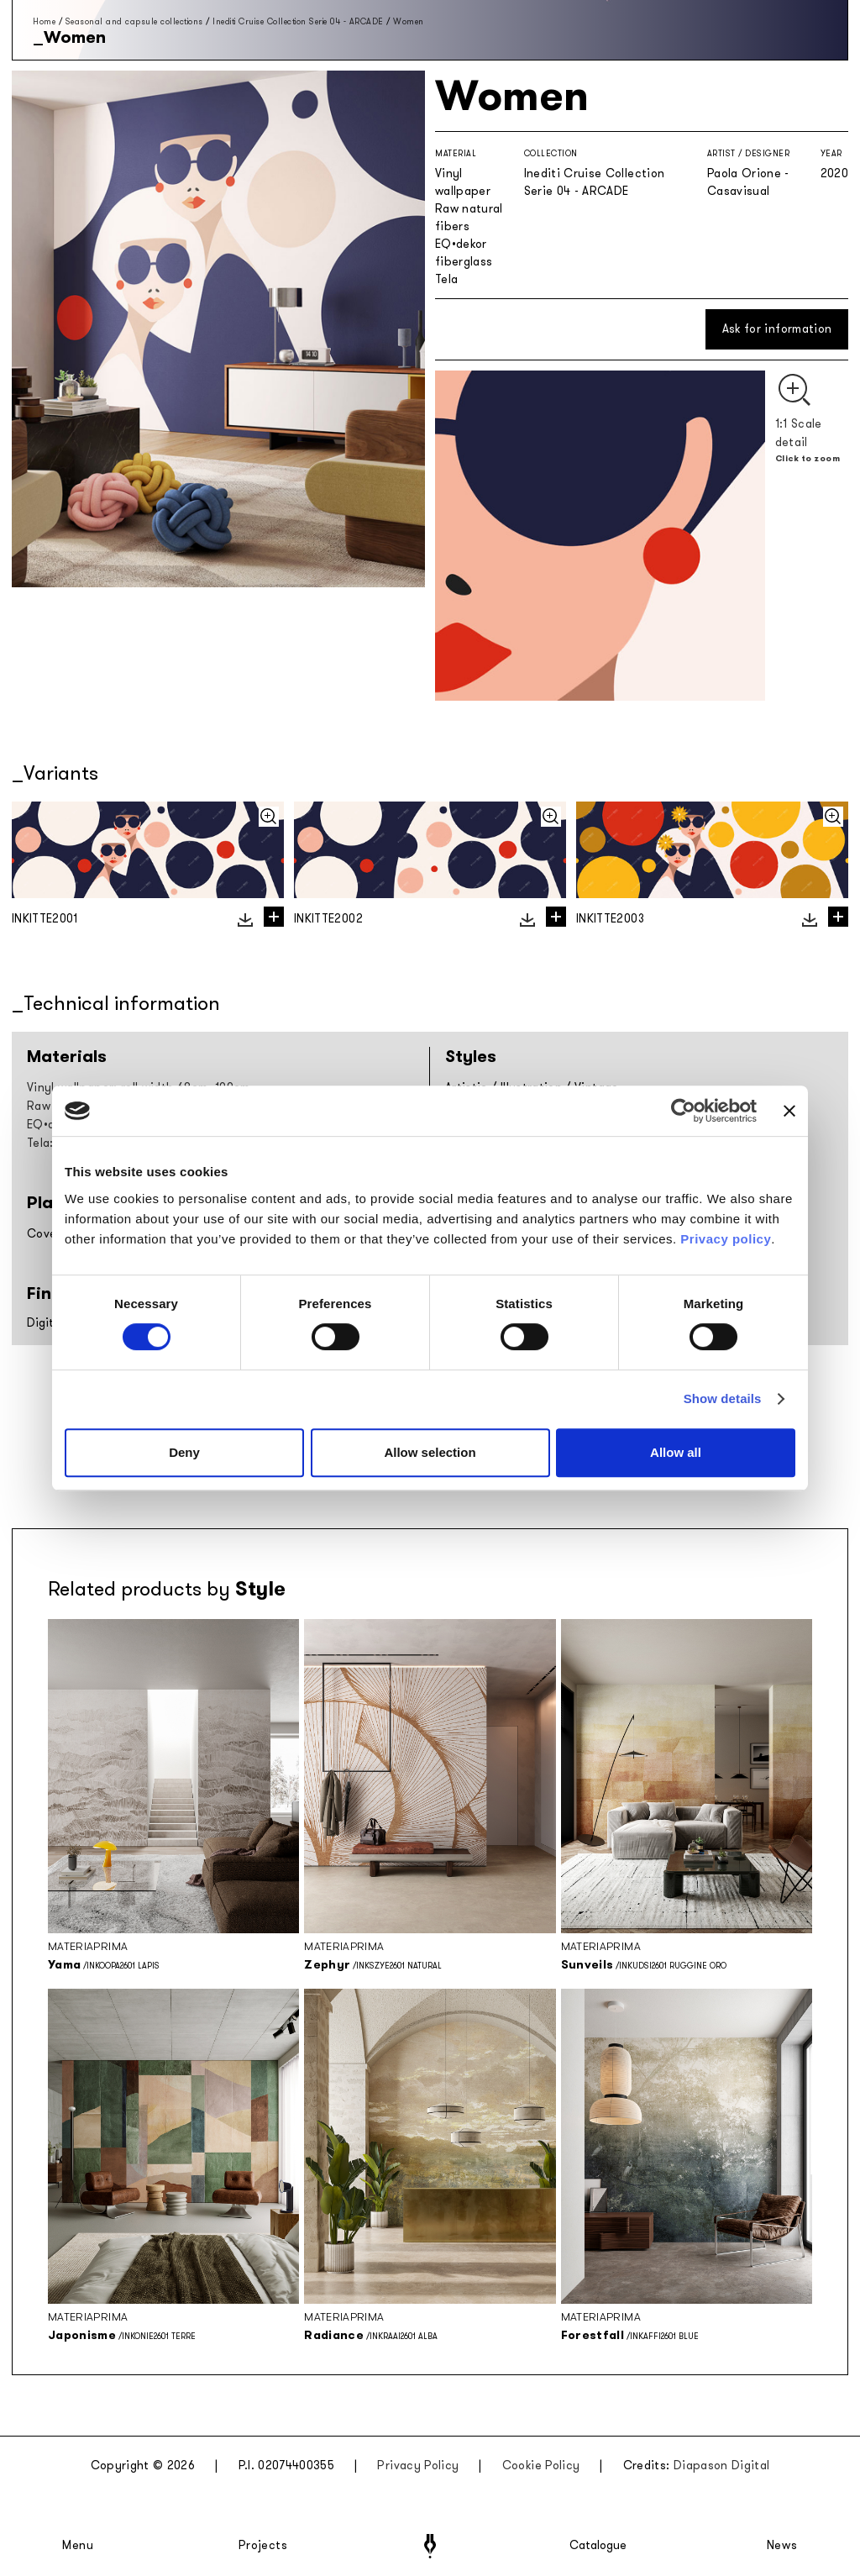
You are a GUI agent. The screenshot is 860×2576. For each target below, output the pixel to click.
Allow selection (429, 1452)
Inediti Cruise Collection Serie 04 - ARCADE (298, 21)
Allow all (675, 1452)
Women (408, 21)
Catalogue (597, 2545)
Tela (446, 279)
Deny (184, 1452)
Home (44, 21)
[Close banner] (789, 1111)
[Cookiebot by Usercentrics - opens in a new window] (683, 1110)
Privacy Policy (418, 2465)
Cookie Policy (541, 2465)
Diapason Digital (722, 2465)
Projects (263, 2545)
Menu (78, 2545)
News (782, 2545)
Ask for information (777, 329)
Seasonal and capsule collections (134, 21)
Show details (723, 1398)
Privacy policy (725, 1239)
